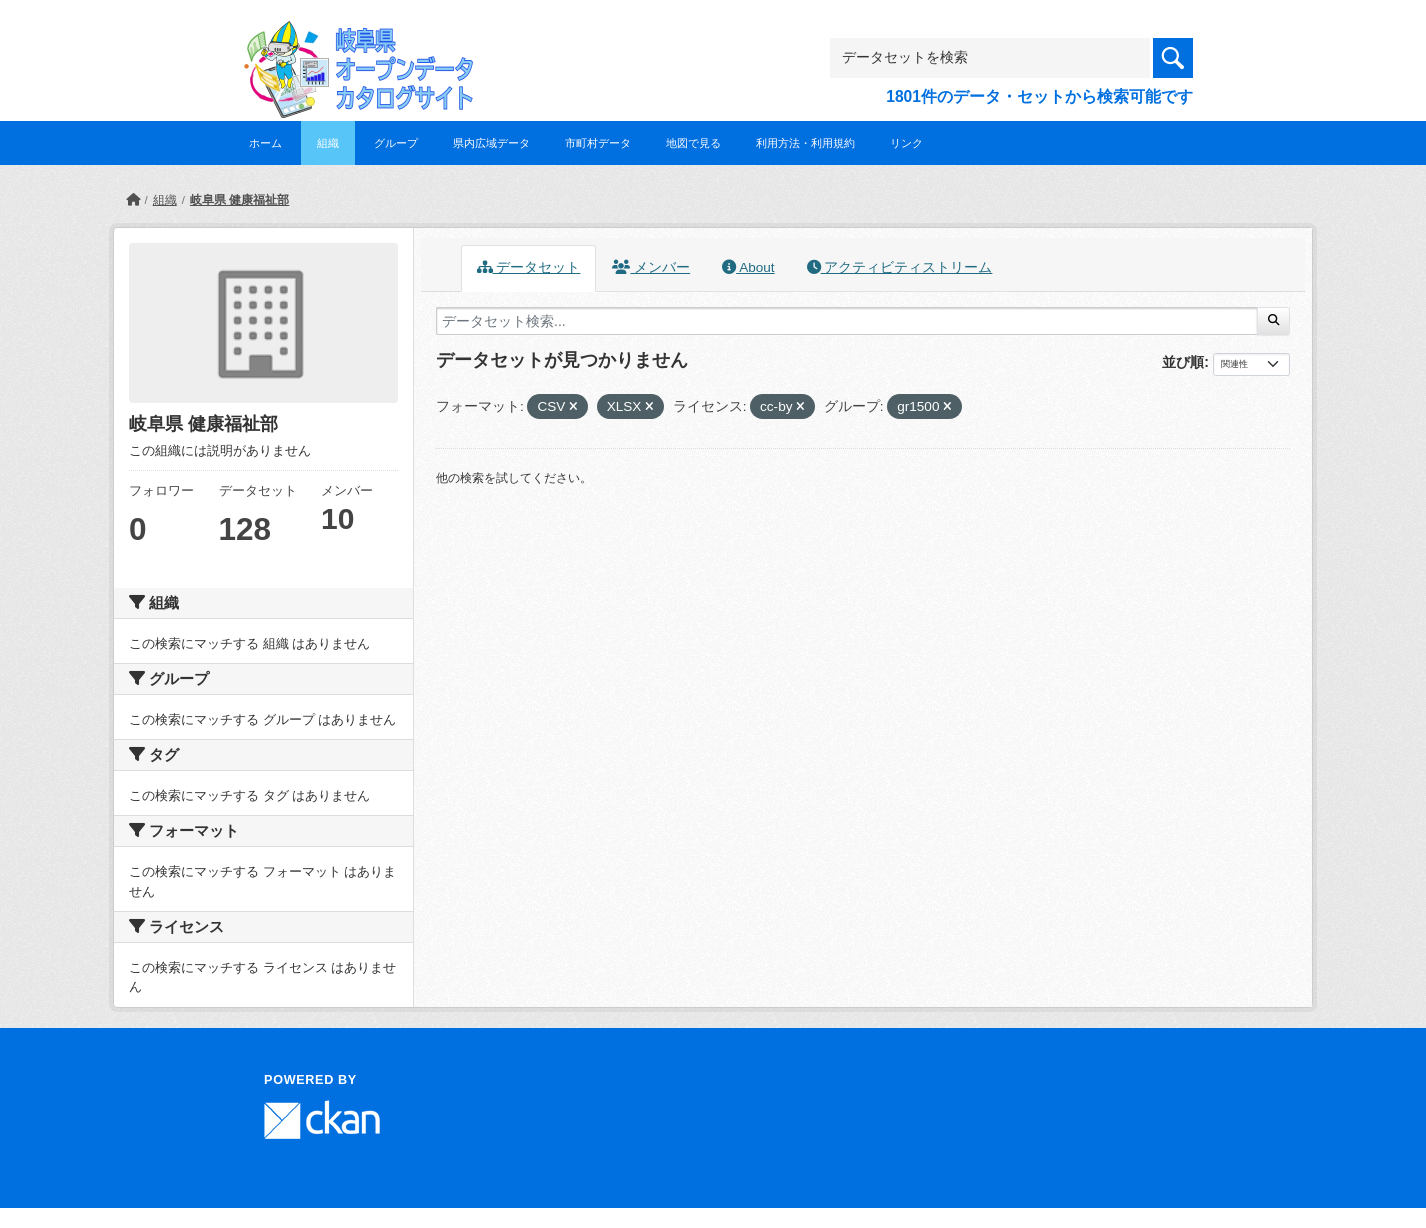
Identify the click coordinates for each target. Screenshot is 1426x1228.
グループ (396, 143)
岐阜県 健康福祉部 (239, 200)
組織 (328, 143)
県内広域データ (491, 143)
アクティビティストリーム (900, 267)
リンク (906, 143)
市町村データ (598, 143)
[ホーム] (133, 200)
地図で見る (693, 143)
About (748, 267)
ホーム (265, 143)
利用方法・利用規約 (805, 143)
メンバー (651, 267)
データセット (529, 267)
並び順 (1183, 362)
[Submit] (1273, 321)
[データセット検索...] (847, 321)
